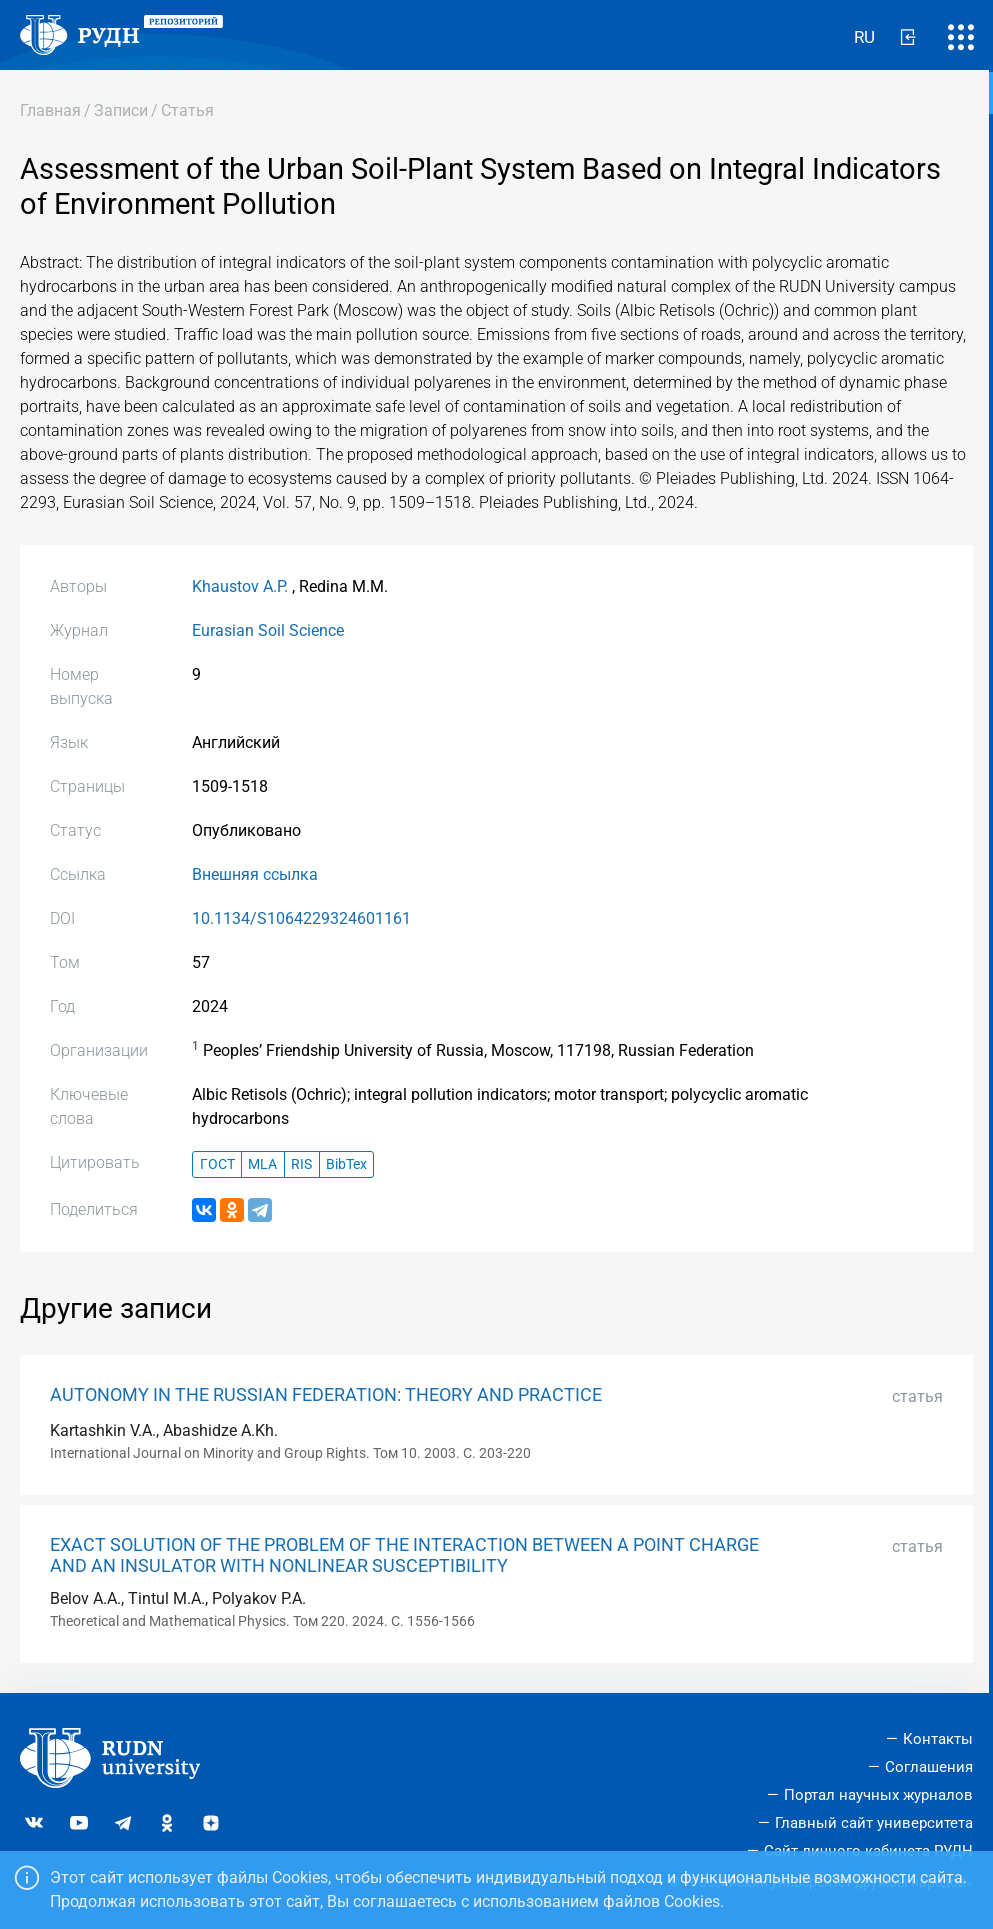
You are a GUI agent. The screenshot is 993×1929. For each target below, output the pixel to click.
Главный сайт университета (874, 1823)
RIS (301, 1164)
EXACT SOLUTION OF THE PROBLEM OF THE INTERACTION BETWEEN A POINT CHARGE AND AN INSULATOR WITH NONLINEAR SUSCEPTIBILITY (404, 1555)
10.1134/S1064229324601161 (301, 918)
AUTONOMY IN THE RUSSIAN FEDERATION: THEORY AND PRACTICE (326, 1395)
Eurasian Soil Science (268, 630)
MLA (262, 1164)
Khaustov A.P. (240, 586)
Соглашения (929, 1767)
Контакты (938, 1739)
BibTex (346, 1164)
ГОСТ (217, 1164)
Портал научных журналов (878, 1795)
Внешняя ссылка (255, 874)
